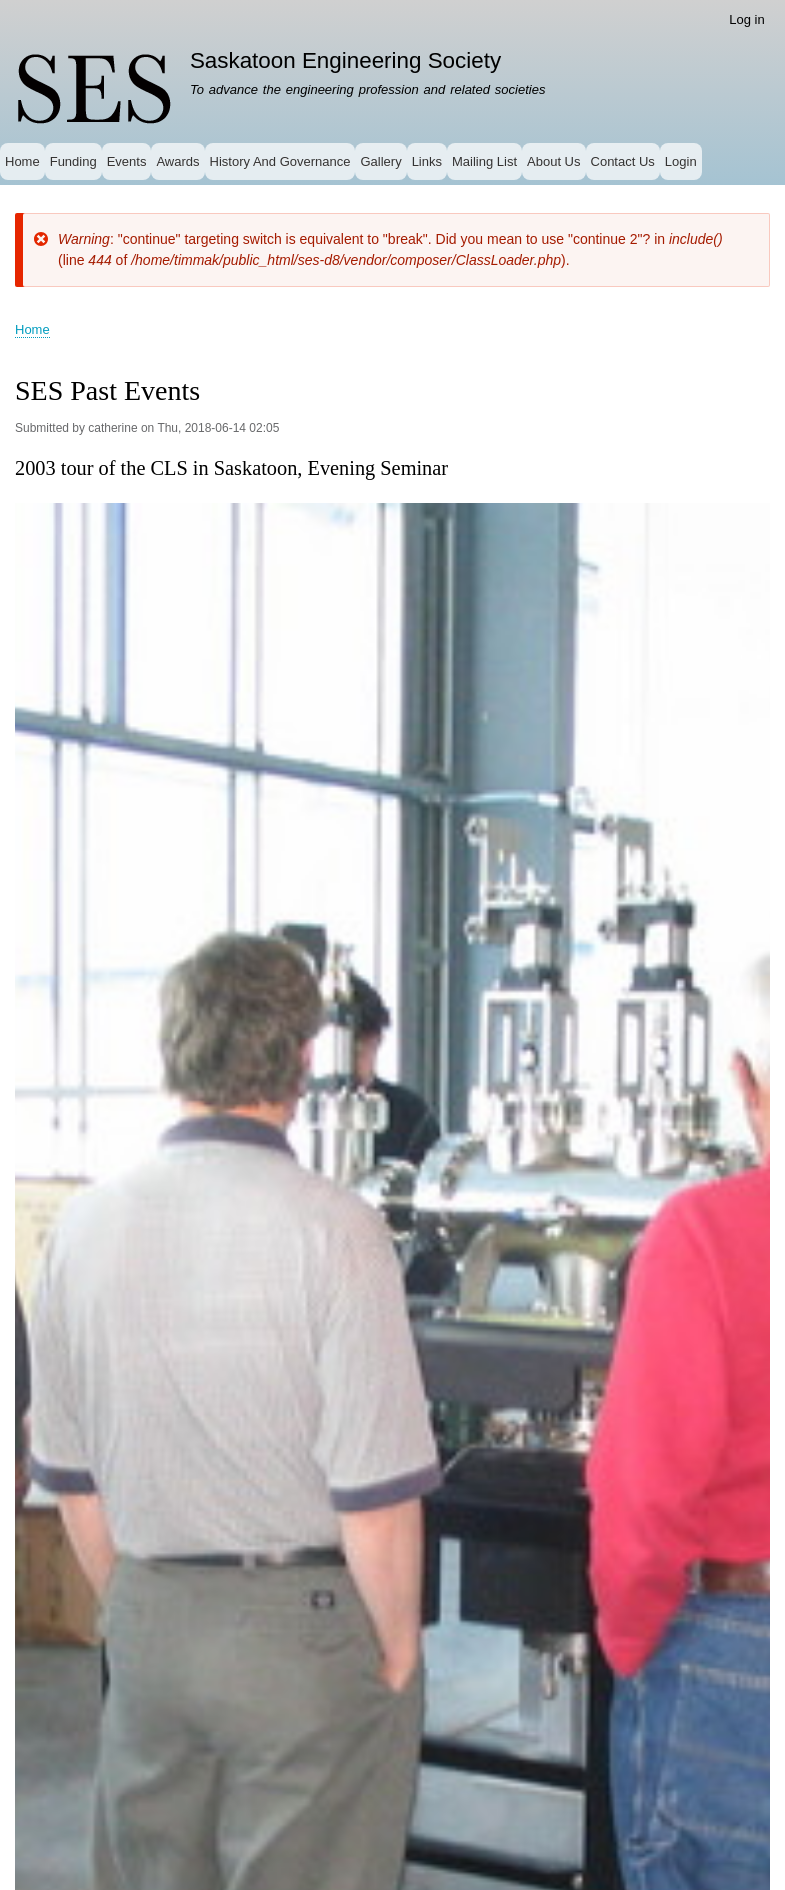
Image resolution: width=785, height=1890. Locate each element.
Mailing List (484, 161)
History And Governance (280, 161)
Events (127, 161)
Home (22, 161)
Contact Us (623, 161)
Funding (73, 161)
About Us (553, 161)
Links (427, 161)
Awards (177, 161)
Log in (746, 19)
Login (681, 161)
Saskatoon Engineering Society (345, 60)
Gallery (380, 161)
